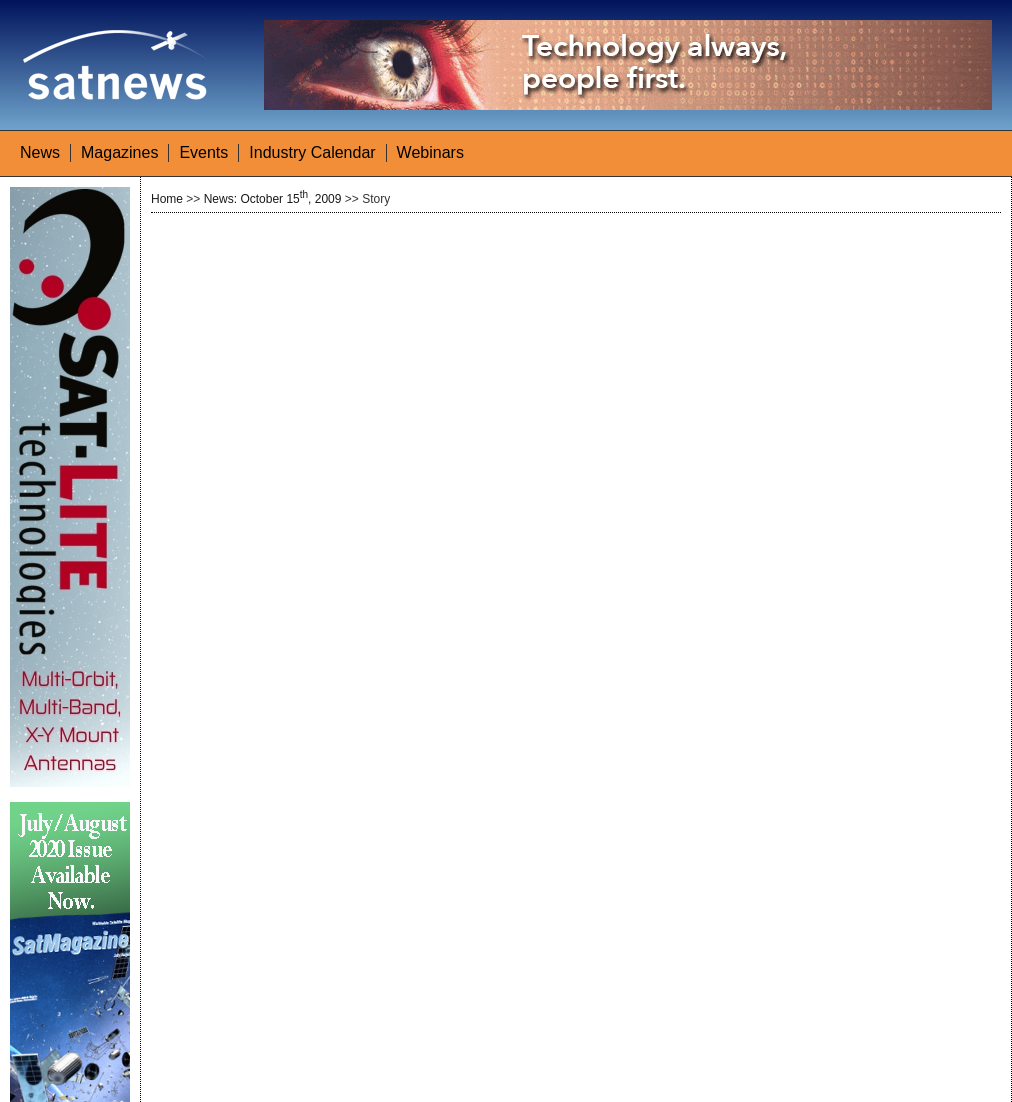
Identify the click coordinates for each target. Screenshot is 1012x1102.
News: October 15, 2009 (273, 199)
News (40, 152)
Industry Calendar (312, 152)
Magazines (119, 152)
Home (167, 199)
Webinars (430, 152)
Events (203, 152)
